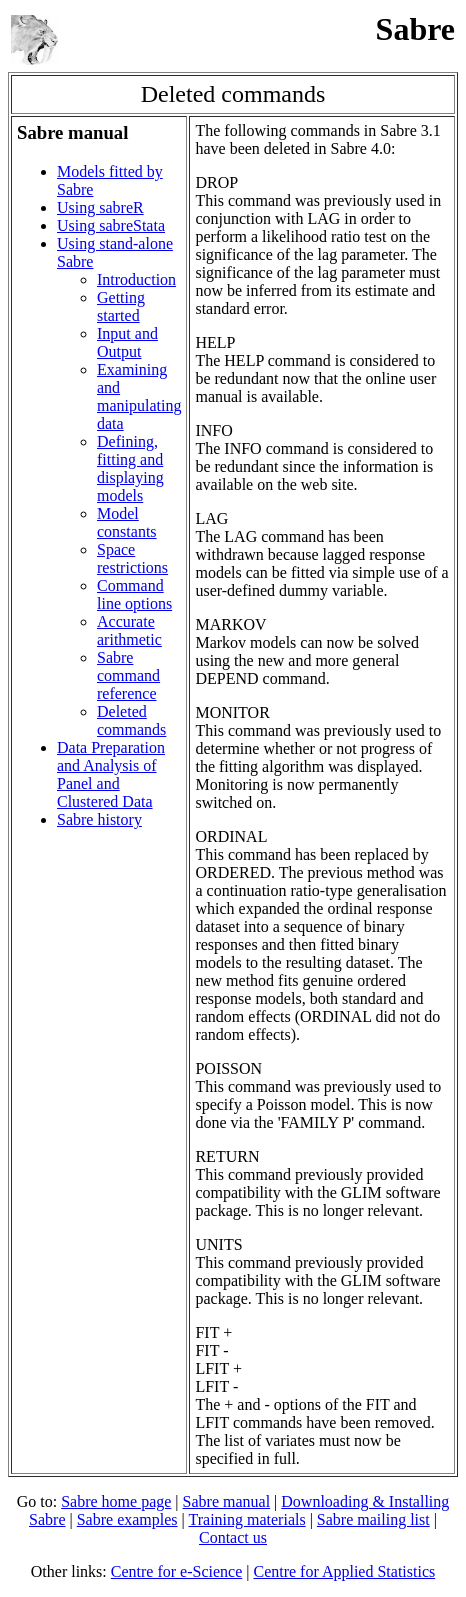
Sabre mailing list (373, 1519)
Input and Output (127, 342)
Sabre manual (227, 1501)
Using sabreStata (111, 225)
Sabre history (99, 819)
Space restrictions (132, 558)
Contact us (233, 1537)
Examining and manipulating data (139, 396)
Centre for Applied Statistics (344, 1571)
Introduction (136, 279)
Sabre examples (127, 1519)
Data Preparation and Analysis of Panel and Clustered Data (111, 774)
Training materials (246, 1519)
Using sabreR (100, 207)
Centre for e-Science (176, 1571)
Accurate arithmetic (129, 630)
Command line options (134, 594)
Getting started (121, 306)
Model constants (127, 522)
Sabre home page (116, 1501)
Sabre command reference (128, 675)
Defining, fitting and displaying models (130, 468)
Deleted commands (131, 720)
